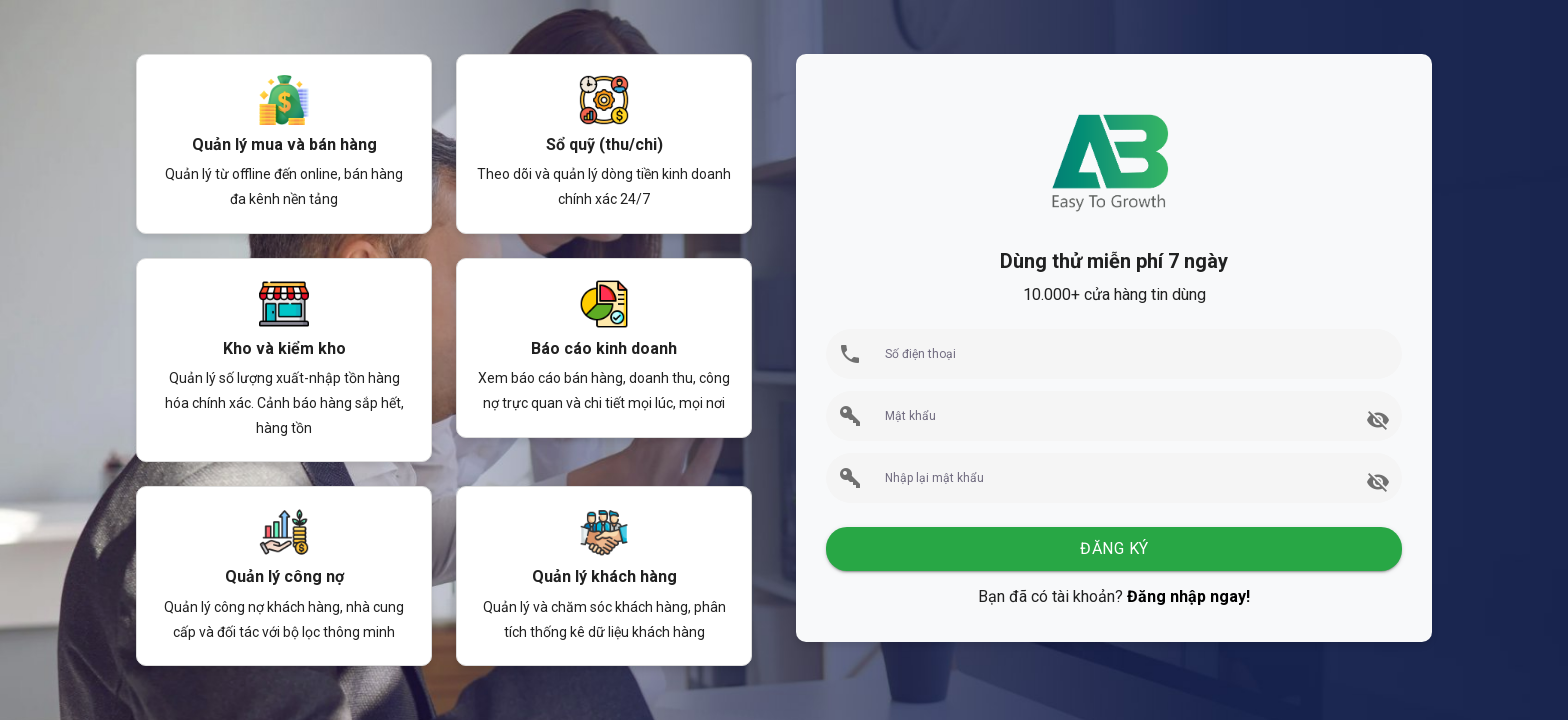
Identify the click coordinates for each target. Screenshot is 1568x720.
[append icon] (1378, 420)
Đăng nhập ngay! (1188, 596)
